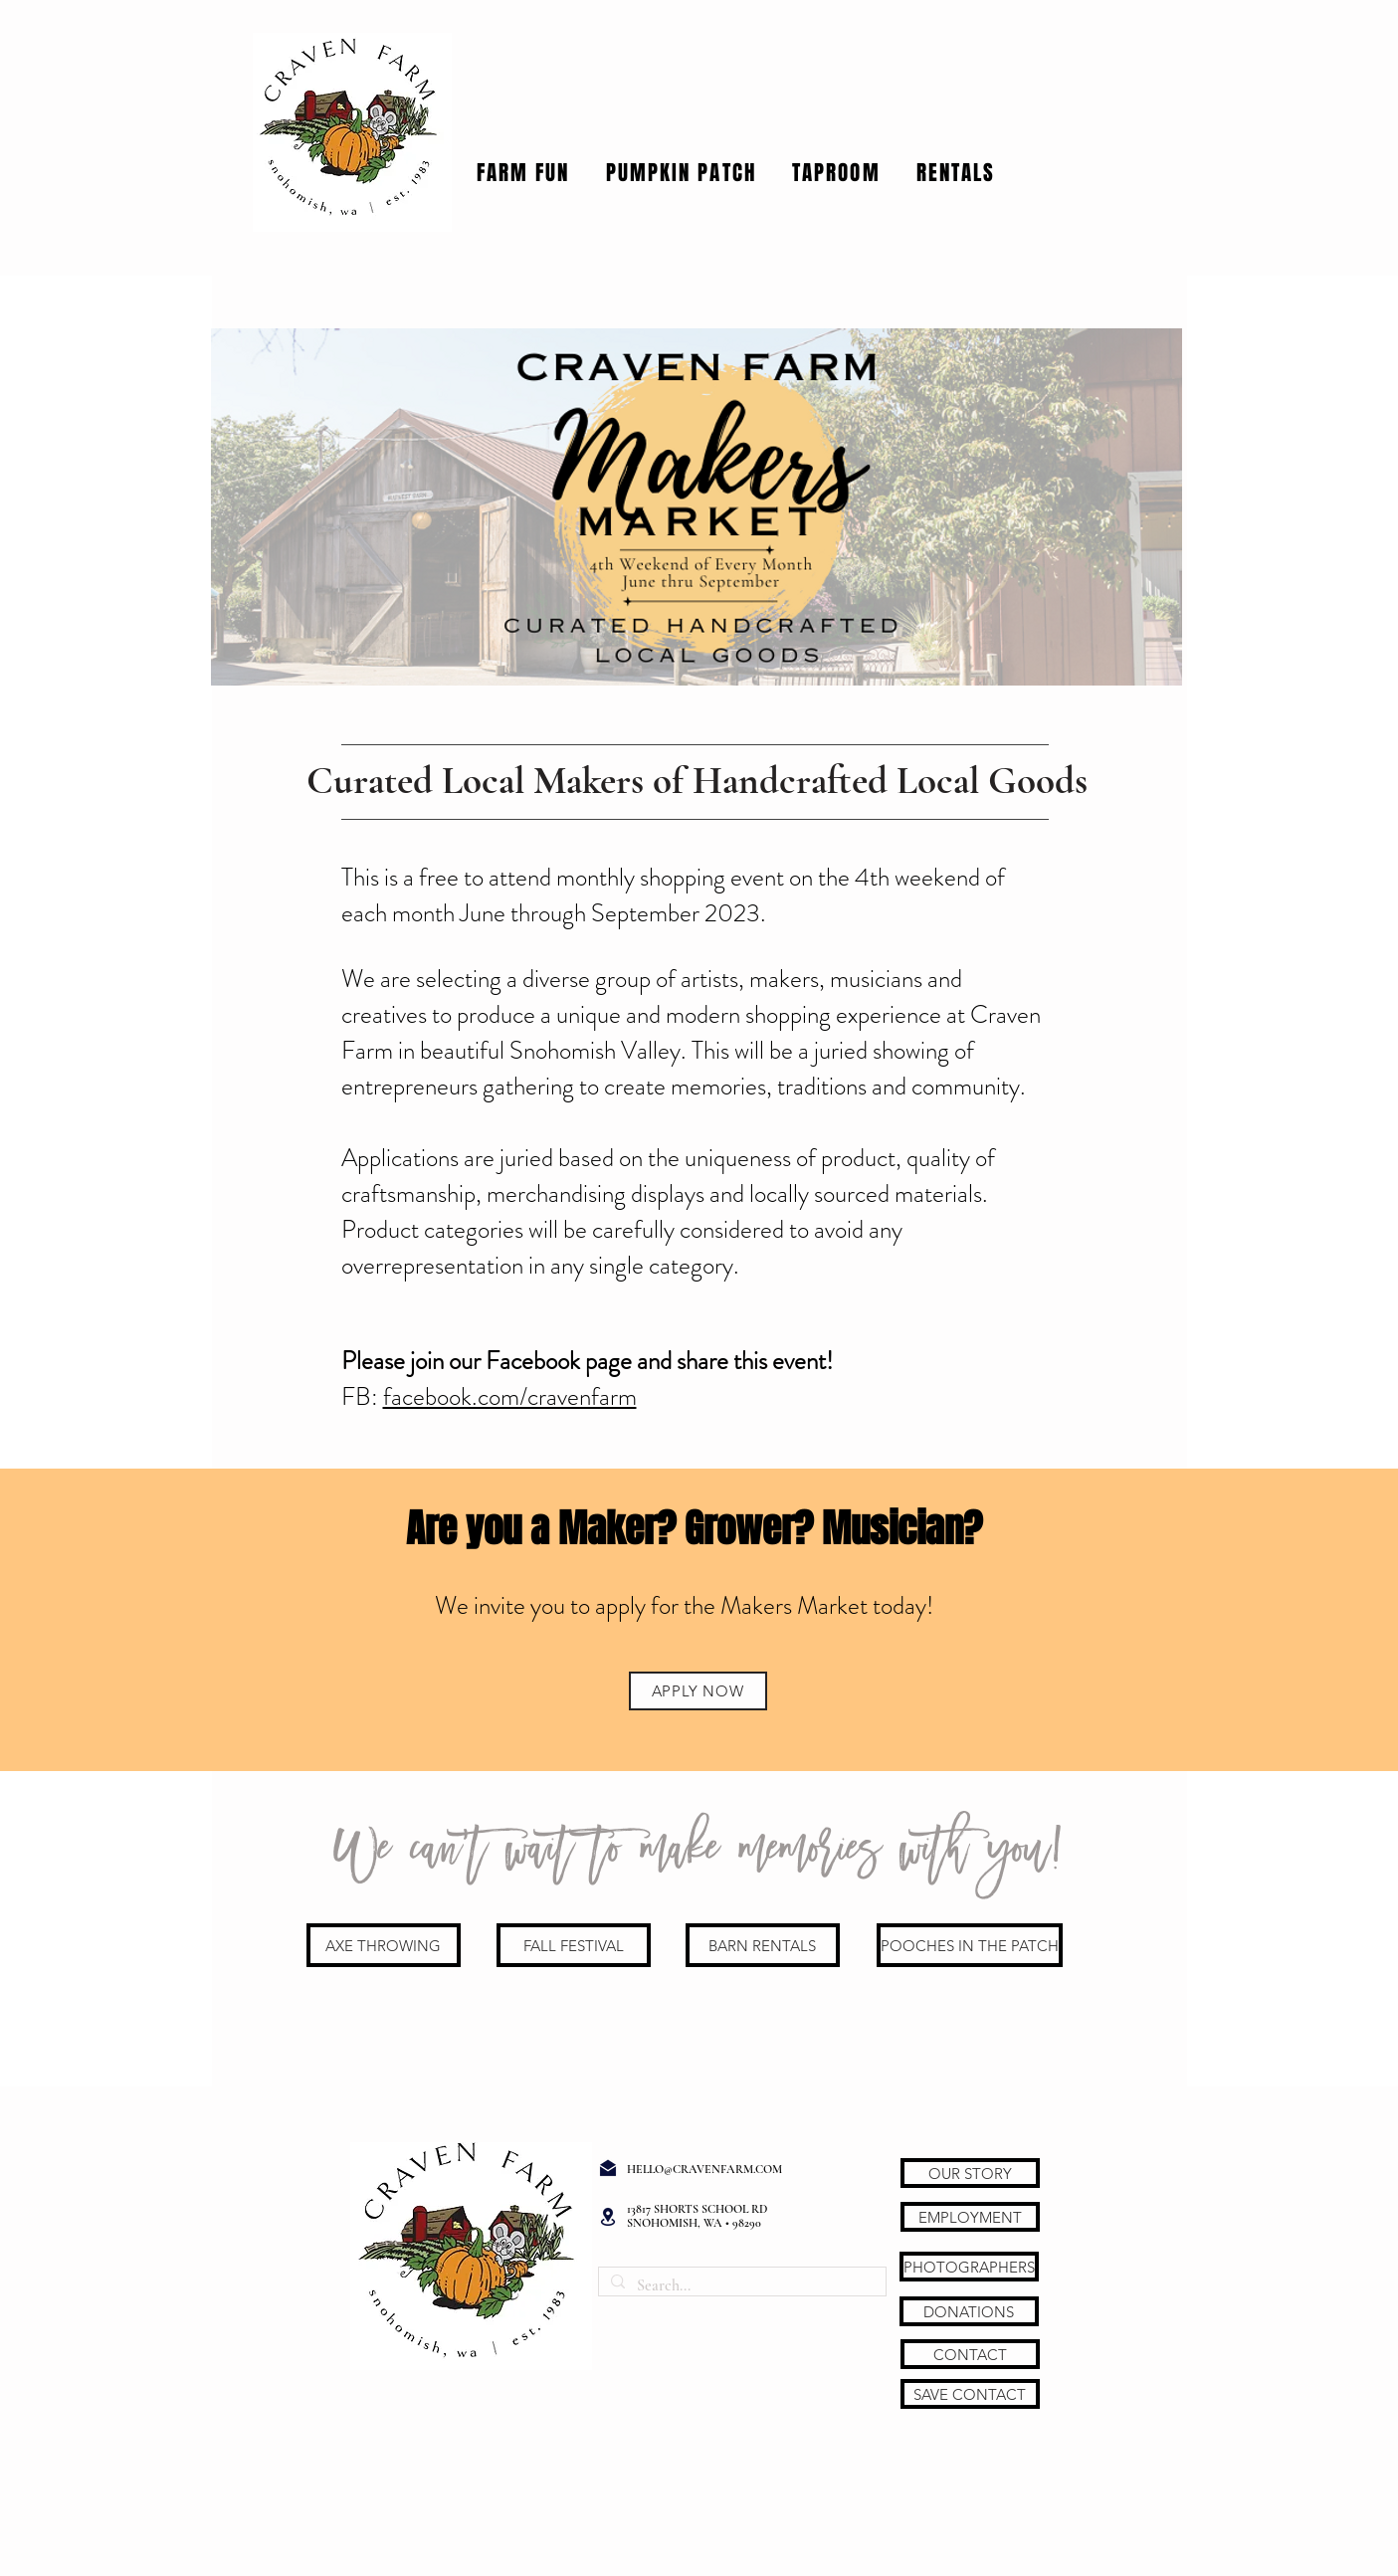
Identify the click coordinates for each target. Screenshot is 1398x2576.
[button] (523, 172)
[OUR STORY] (970, 2173)
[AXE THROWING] (383, 1945)
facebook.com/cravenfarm (510, 1397)
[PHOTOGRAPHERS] (969, 2266)
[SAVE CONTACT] (970, 2394)
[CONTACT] (970, 2354)
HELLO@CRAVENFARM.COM (704, 2169)
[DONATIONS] (969, 2311)
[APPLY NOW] (698, 1691)
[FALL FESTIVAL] (574, 1945)
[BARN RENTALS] (763, 1945)
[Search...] (740, 2285)
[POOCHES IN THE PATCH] (970, 1945)
